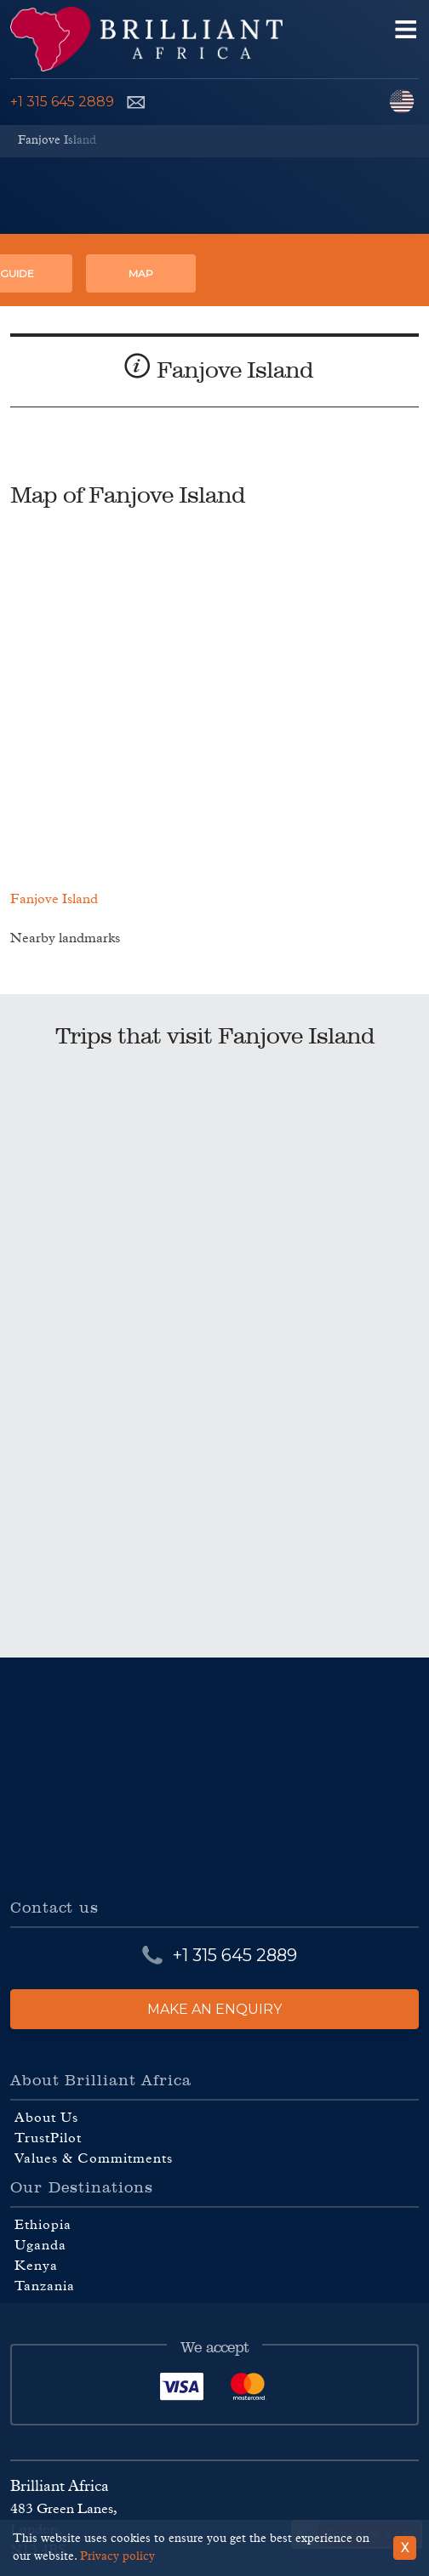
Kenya (36, 2265)
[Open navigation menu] (405, 39)
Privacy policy (117, 2556)
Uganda (40, 2245)
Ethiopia (43, 2225)
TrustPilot (48, 2138)
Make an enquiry (214, 2009)
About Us (46, 2117)
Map (141, 273)
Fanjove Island (57, 140)
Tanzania (44, 2286)
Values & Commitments (93, 2158)
